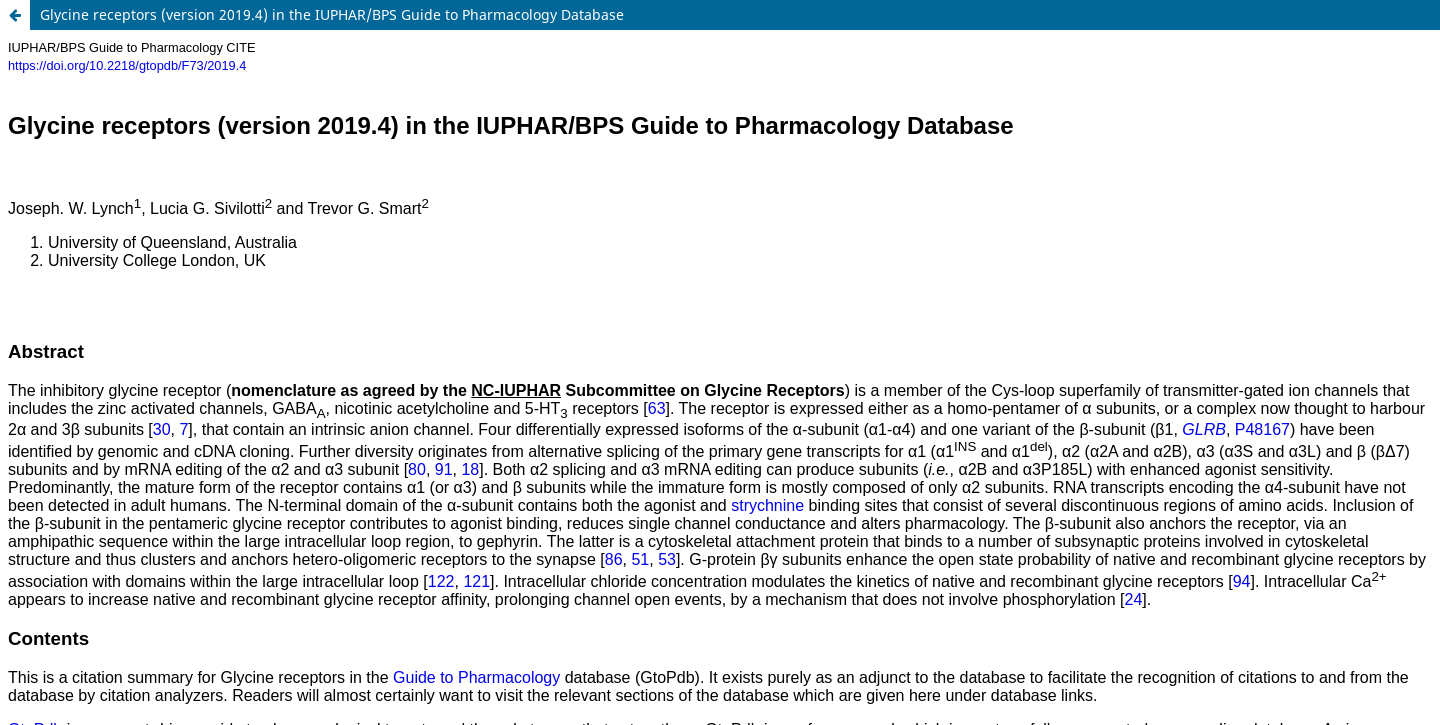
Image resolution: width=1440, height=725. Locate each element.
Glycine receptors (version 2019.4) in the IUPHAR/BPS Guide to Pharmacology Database (332, 14)
